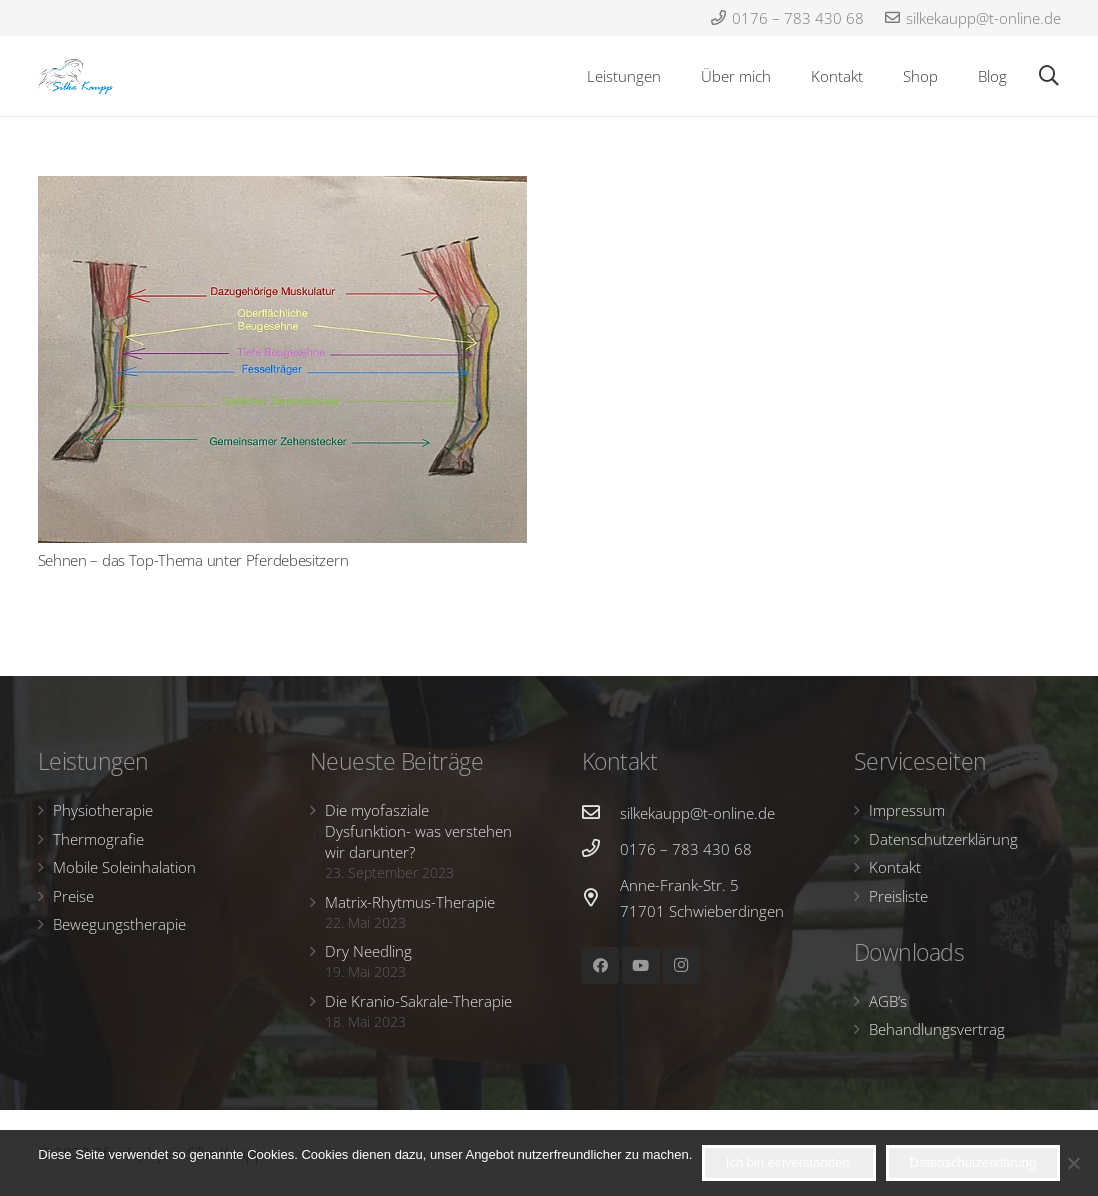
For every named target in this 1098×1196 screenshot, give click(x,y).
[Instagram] (682, 966)
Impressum (907, 810)
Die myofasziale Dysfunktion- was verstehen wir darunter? (418, 831)
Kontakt (895, 867)
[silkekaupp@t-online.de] (601, 813)
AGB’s (888, 1001)
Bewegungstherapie (119, 924)
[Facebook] (601, 966)
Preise (73, 896)
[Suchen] (1049, 76)
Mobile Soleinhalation (124, 867)
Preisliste (898, 896)
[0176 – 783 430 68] (601, 849)
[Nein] (1073, 1163)
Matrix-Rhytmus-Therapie (410, 902)
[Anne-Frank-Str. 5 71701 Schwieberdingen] (601, 898)
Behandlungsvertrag (937, 1029)
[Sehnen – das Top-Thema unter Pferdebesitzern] (282, 359)
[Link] (75, 76)
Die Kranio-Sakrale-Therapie (418, 1001)
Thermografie (98, 839)
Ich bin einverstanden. (789, 1162)
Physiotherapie (103, 810)
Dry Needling (368, 951)
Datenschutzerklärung (943, 839)
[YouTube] (641, 966)
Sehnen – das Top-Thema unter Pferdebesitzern (193, 560)
